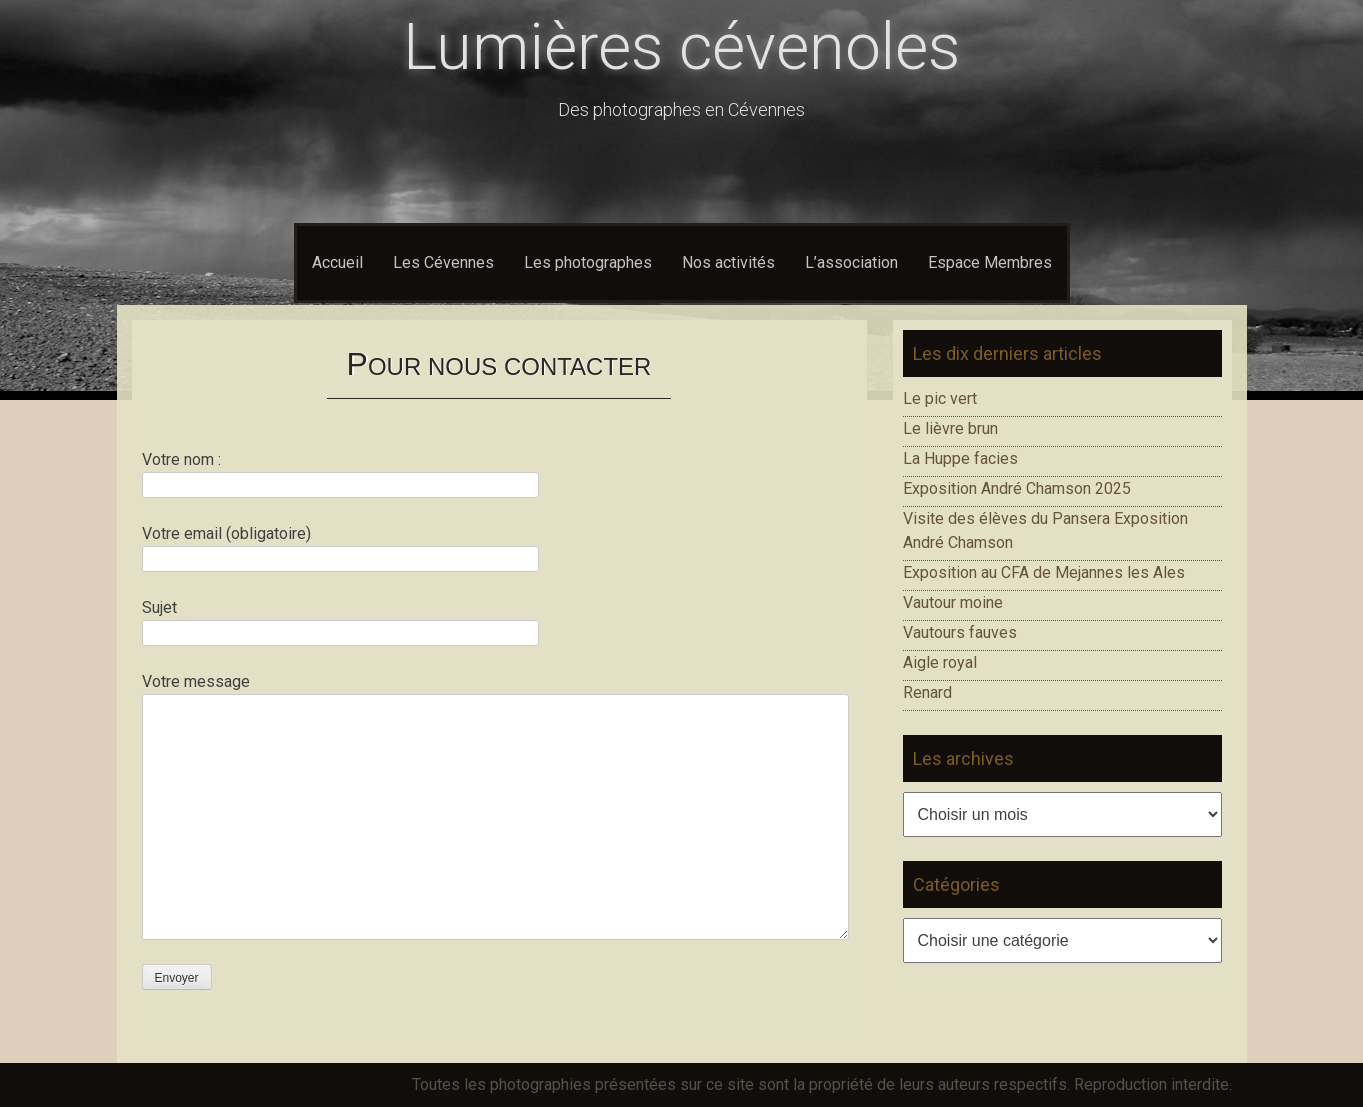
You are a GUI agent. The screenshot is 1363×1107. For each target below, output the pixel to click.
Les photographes (588, 262)
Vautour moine (953, 602)
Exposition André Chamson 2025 (1017, 488)
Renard (927, 692)
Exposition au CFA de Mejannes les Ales (1044, 572)
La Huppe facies (960, 458)
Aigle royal (940, 662)
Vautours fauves (960, 632)
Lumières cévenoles (681, 47)
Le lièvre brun (950, 428)
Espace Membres (990, 262)
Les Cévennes (443, 262)
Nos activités (728, 262)
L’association (851, 262)
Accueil (337, 262)
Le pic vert (940, 398)
